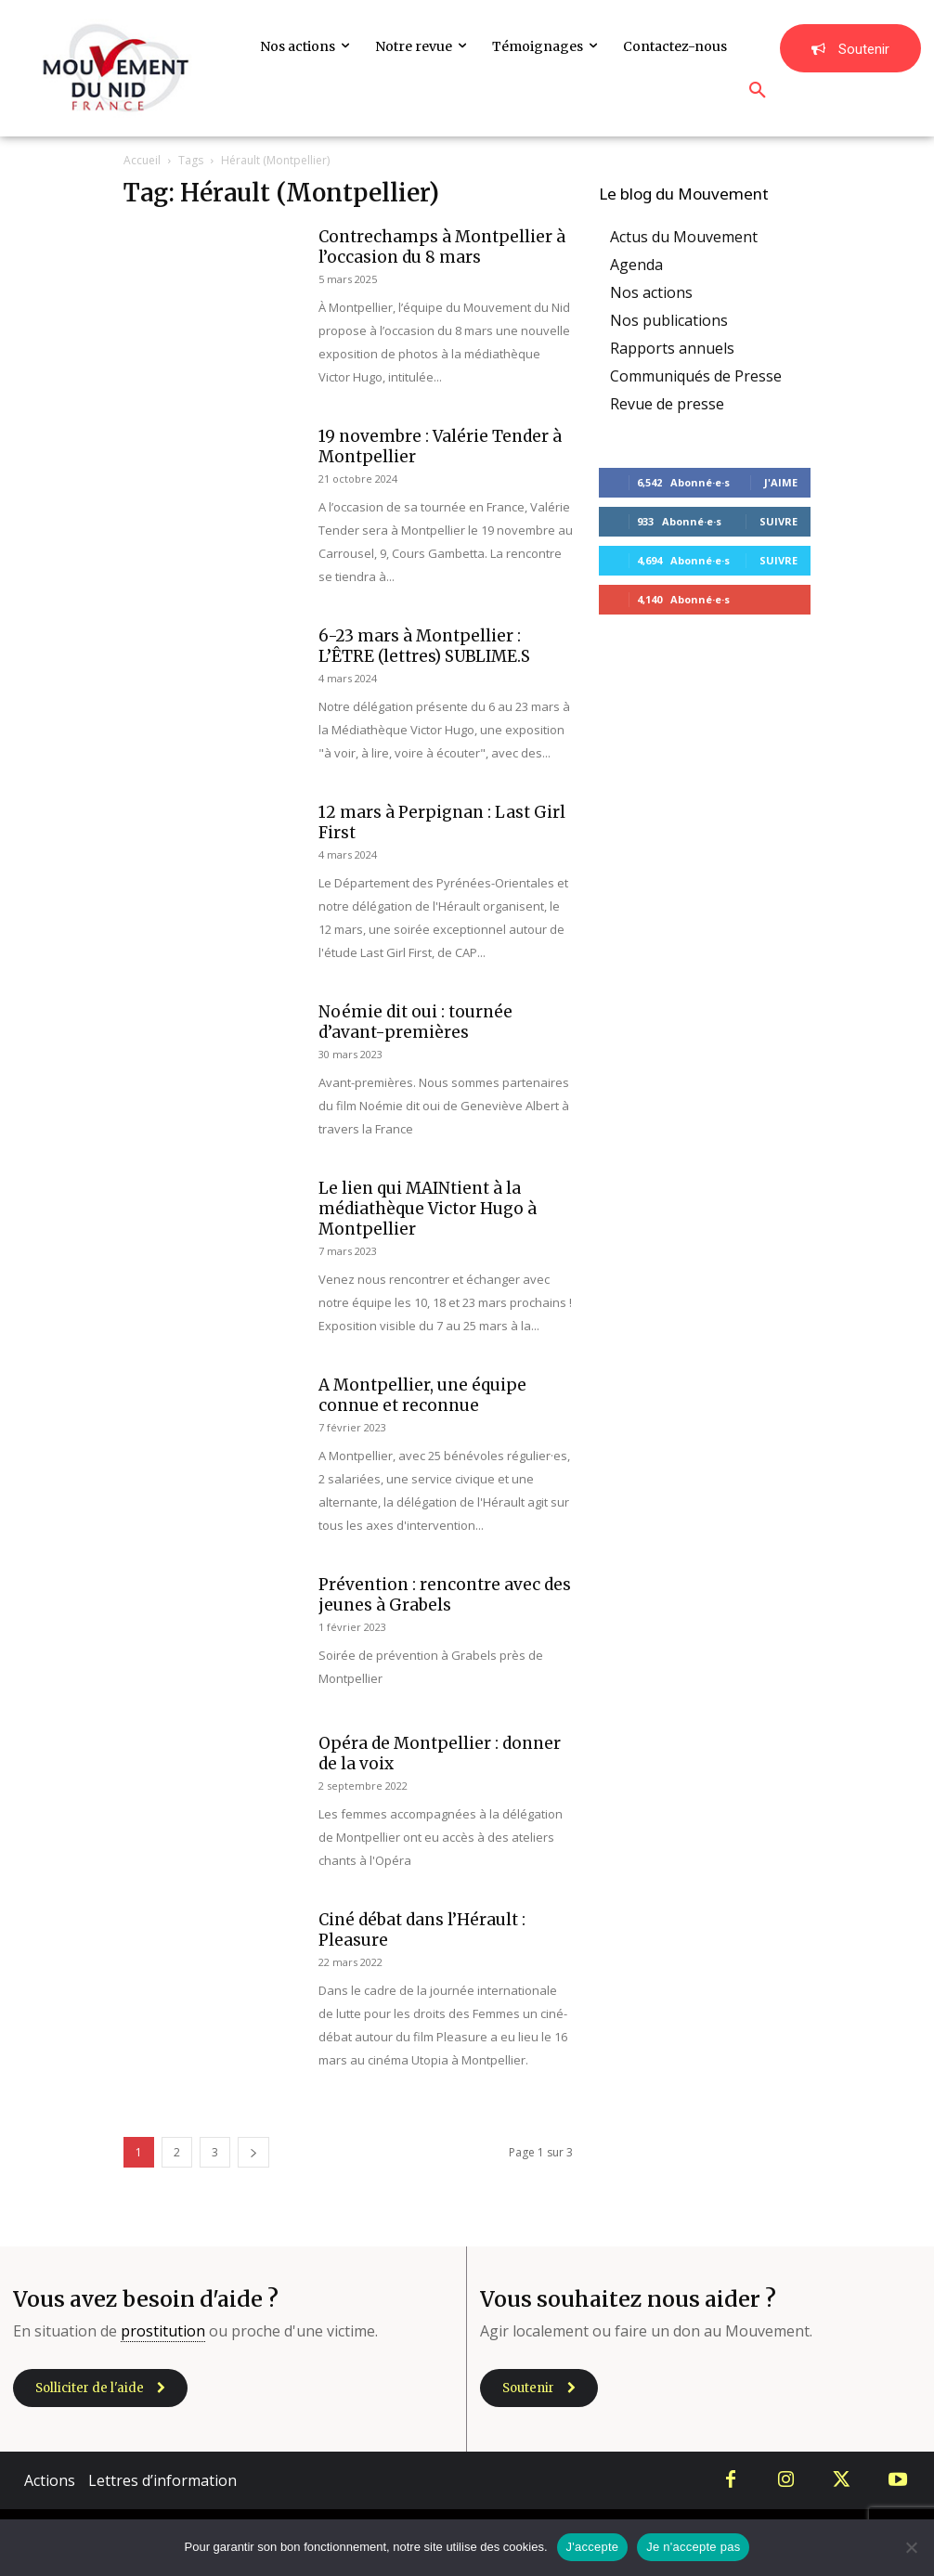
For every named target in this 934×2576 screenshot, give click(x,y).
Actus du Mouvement (684, 237)
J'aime (781, 482)
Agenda (636, 264)
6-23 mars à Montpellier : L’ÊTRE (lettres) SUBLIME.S (424, 646)
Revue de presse (667, 404)
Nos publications (669, 320)
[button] (757, 91)
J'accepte (592, 2547)
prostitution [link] (163, 2331)
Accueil (142, 160)
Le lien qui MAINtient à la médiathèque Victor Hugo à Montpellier (427, 1208)
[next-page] (253, 2152)
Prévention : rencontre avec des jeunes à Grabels (444, 1594)
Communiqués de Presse (696, 376)
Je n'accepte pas (693, 2547)
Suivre (778, 521)
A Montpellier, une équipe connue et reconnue (422, 1395)
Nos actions (651, 292)
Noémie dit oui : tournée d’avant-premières (415, 1022)
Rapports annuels (672, 348)
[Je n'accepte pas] (911, 2547)
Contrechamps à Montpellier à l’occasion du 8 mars (441, 247)
